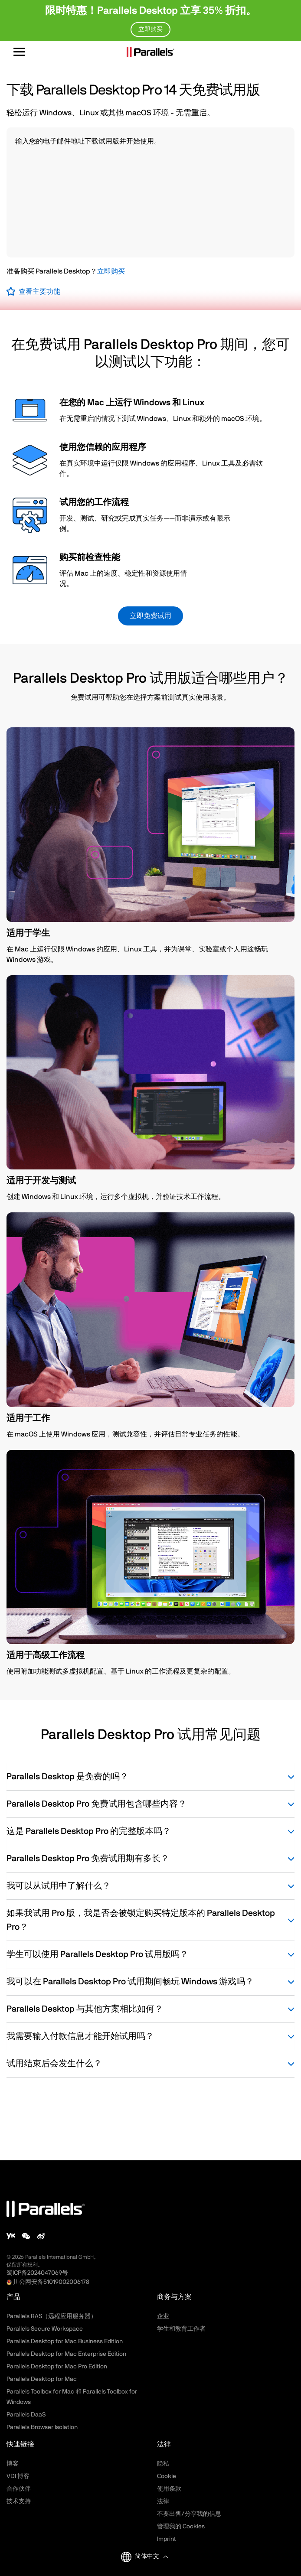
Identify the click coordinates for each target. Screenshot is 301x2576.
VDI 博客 (18, 2476)
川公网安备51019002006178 (51, 2282)
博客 (13, 2464)
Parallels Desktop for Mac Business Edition (65, 2341)
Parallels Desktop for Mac (42, 2379)
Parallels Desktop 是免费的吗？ (150, 1776)
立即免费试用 (150, 615)
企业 (163, 2316)
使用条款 (169, 2489)
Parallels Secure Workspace (45, 2329)
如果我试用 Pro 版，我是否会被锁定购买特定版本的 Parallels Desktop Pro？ (150, 1920)
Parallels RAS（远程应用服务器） (52, 2316)
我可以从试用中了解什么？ (150, 1886)
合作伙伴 (19, 2489)
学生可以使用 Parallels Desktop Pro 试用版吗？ (150, 1954)
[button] (151, 2556)
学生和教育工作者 (181, 2329)
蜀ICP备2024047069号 (37, 2273)
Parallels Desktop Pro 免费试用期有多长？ (150, 1858)
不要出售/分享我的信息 (189, 2514)
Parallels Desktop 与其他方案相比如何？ (150, 2009)
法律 (163, 2501)
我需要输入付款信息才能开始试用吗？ (150, 2036)
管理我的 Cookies (181, 2527)
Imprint (166, 2539)
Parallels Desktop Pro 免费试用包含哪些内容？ (150, 1804)
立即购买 (111, 271)
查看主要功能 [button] (39, 291)
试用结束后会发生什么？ (150, 2063)
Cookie (166, 2476)
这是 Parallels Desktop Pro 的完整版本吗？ (150, 1831)
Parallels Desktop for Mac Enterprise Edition (66, 2354)
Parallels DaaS (26, 2415)
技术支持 (19, 2501)
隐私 (163, 2464)
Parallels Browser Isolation (42, 2427)
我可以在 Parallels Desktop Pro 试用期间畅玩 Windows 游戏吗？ (150, 1981)
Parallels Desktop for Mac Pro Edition (57, 2367)
